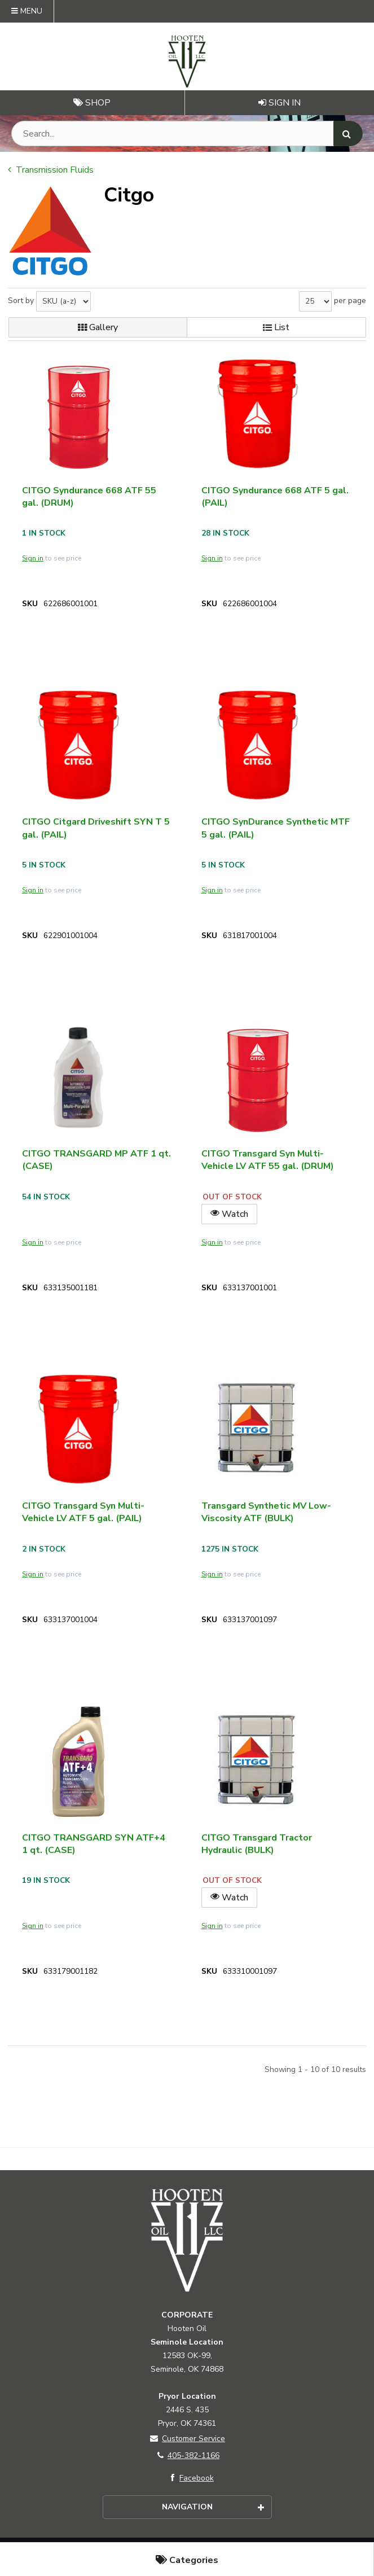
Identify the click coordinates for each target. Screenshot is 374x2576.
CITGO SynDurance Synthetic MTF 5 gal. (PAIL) (275, 828)
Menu (26, 11)
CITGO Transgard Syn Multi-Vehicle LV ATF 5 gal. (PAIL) (83, 1512)
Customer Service (187, 2438)
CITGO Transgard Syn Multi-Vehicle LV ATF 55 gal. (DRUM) (267, 1159)
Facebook (189, 2478)
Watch (229, 1214)
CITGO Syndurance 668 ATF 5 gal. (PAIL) (275, 496)
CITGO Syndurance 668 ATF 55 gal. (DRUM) (89, 496)
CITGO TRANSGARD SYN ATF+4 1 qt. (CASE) (93, 1844)
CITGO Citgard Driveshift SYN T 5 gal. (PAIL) (96, 828)
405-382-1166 (187, 2455)
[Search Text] (187, 133)
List (276, 327)
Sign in (32, 558)
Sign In (279, 103)
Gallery (98, 327)
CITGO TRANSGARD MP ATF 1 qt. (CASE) (96, 1159)
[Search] (348, 133)
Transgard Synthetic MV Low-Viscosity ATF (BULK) (266, 1512)
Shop (92, 103)
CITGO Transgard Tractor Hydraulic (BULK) (256, 1844)
